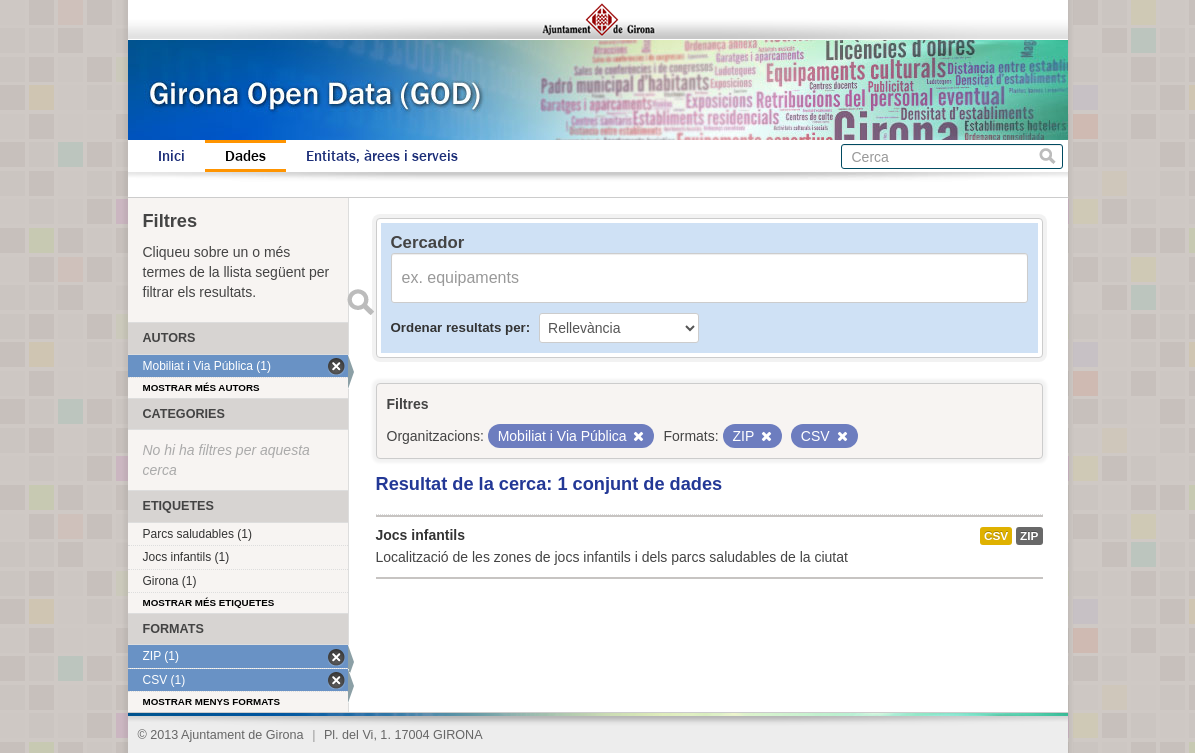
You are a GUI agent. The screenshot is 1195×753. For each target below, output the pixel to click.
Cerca (1047, 156)
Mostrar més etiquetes (209, 602)
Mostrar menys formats (212, 701)
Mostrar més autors (201, 387)
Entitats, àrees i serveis (382, 156)
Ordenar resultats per (458, 327)
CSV (996, 536)
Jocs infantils (420, 535)
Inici (171, 156)
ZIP (1029, 536)
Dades (245, 156)
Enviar (361, 302)
